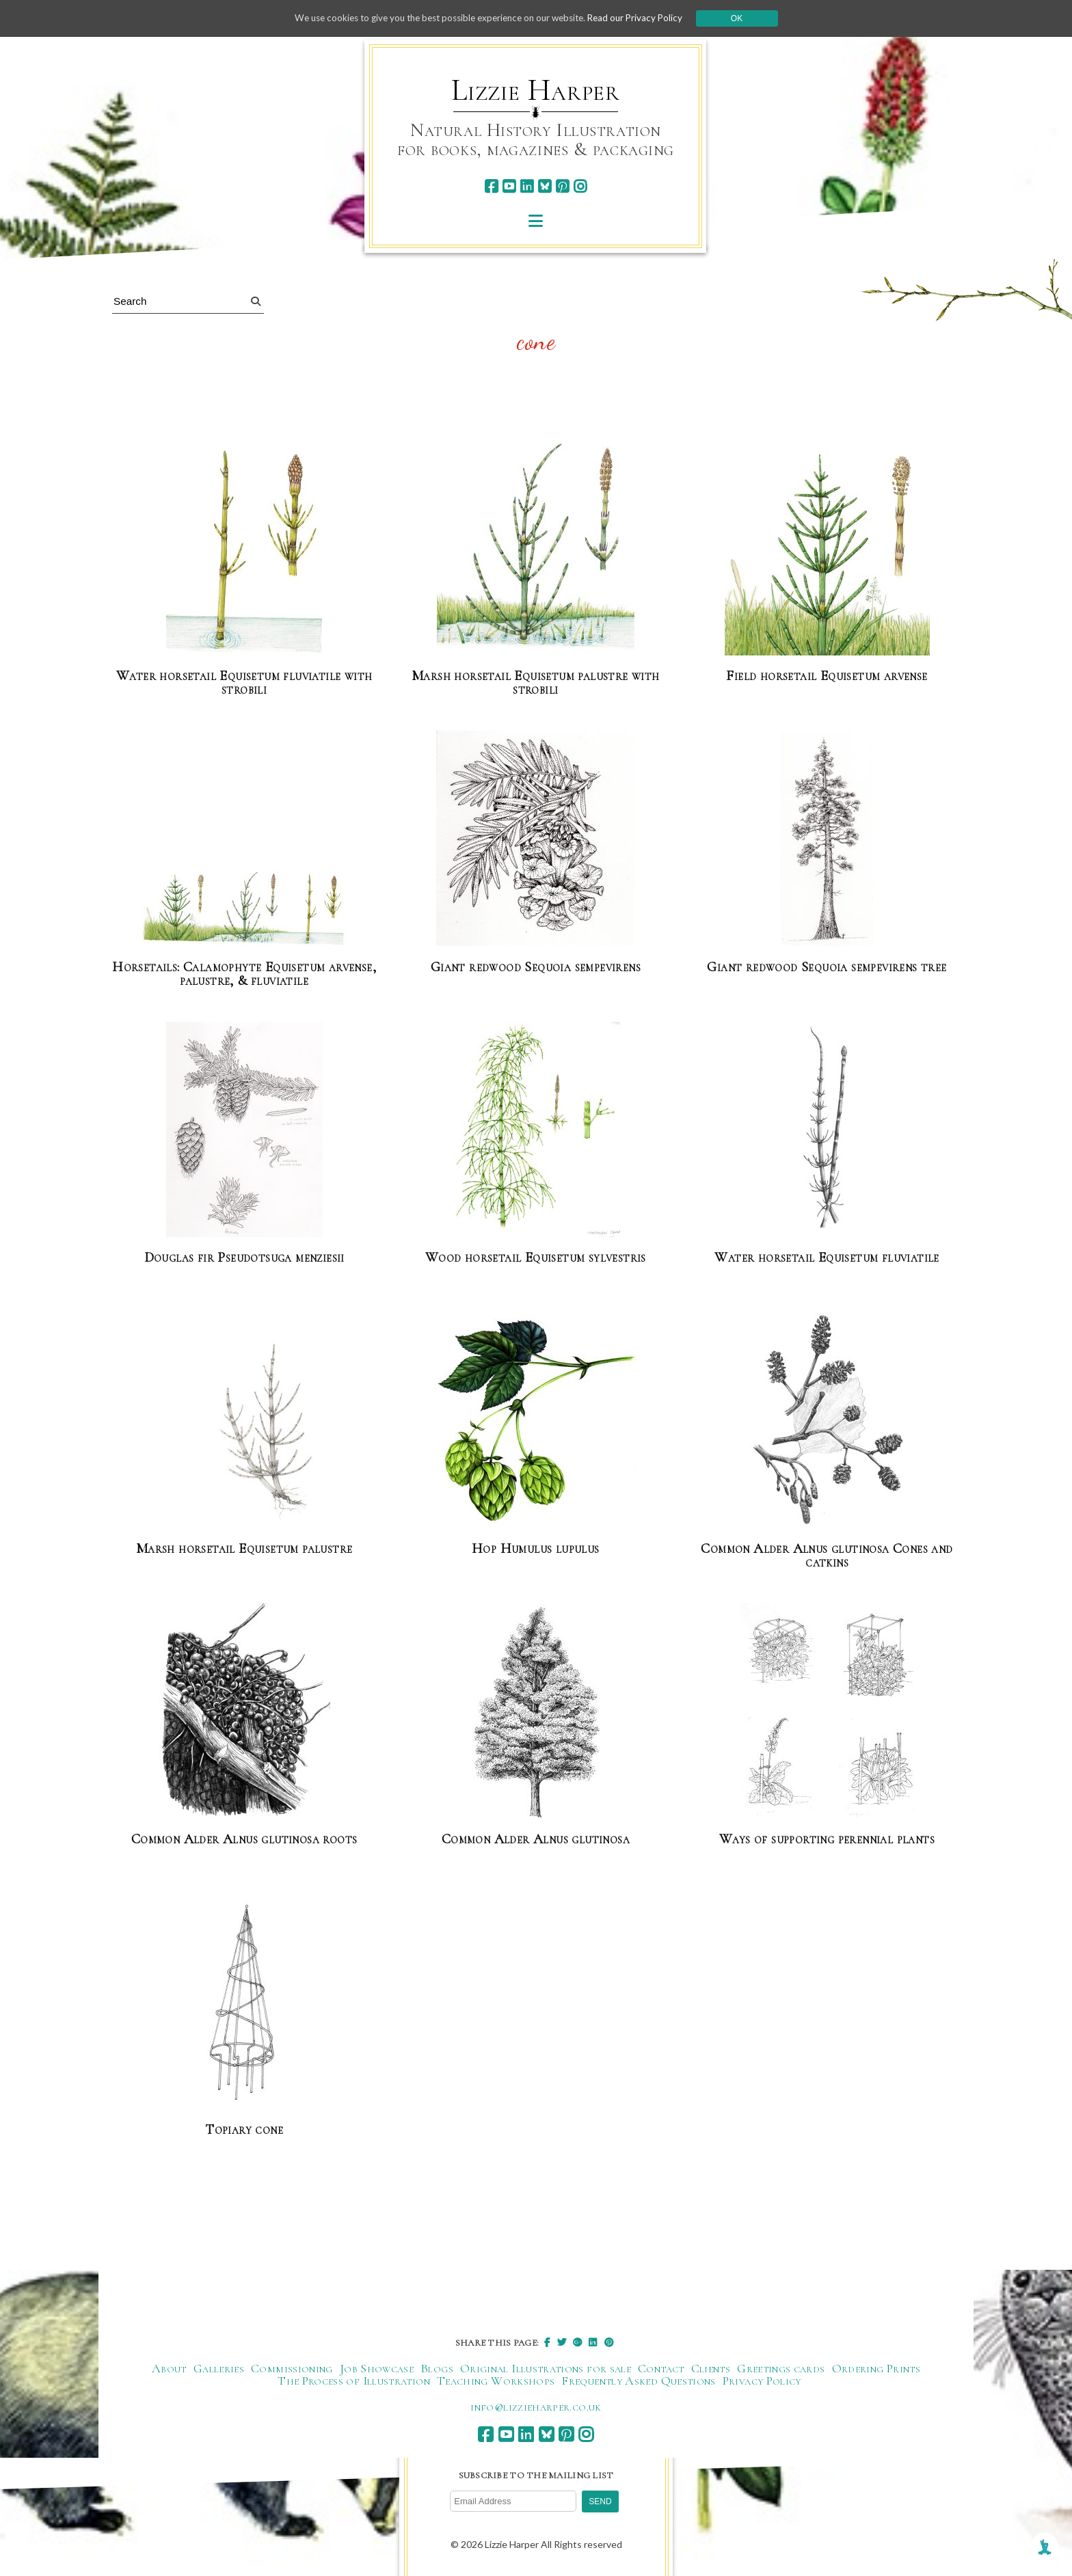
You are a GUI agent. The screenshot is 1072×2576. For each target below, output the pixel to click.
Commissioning (292, 2366)
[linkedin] (526, 186)
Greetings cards (781, 2366)
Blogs (436, 2366)
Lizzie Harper (535, 90)
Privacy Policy (762, 2379)
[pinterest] (562, 186)
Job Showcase (377, 2366)
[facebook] (491, 186)
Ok (749, 18)
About (169, 2366)
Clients (711, 2366)
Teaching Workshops (495, 2379)
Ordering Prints (876, 2366)
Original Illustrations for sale (545, 2366)
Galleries (218, 2366)
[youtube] (508, 186)
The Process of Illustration (354, 2379)
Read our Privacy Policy (645, 18)
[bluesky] (544, 186)
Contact (661, 2366)
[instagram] (580, 186)
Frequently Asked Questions (638, 2379)
